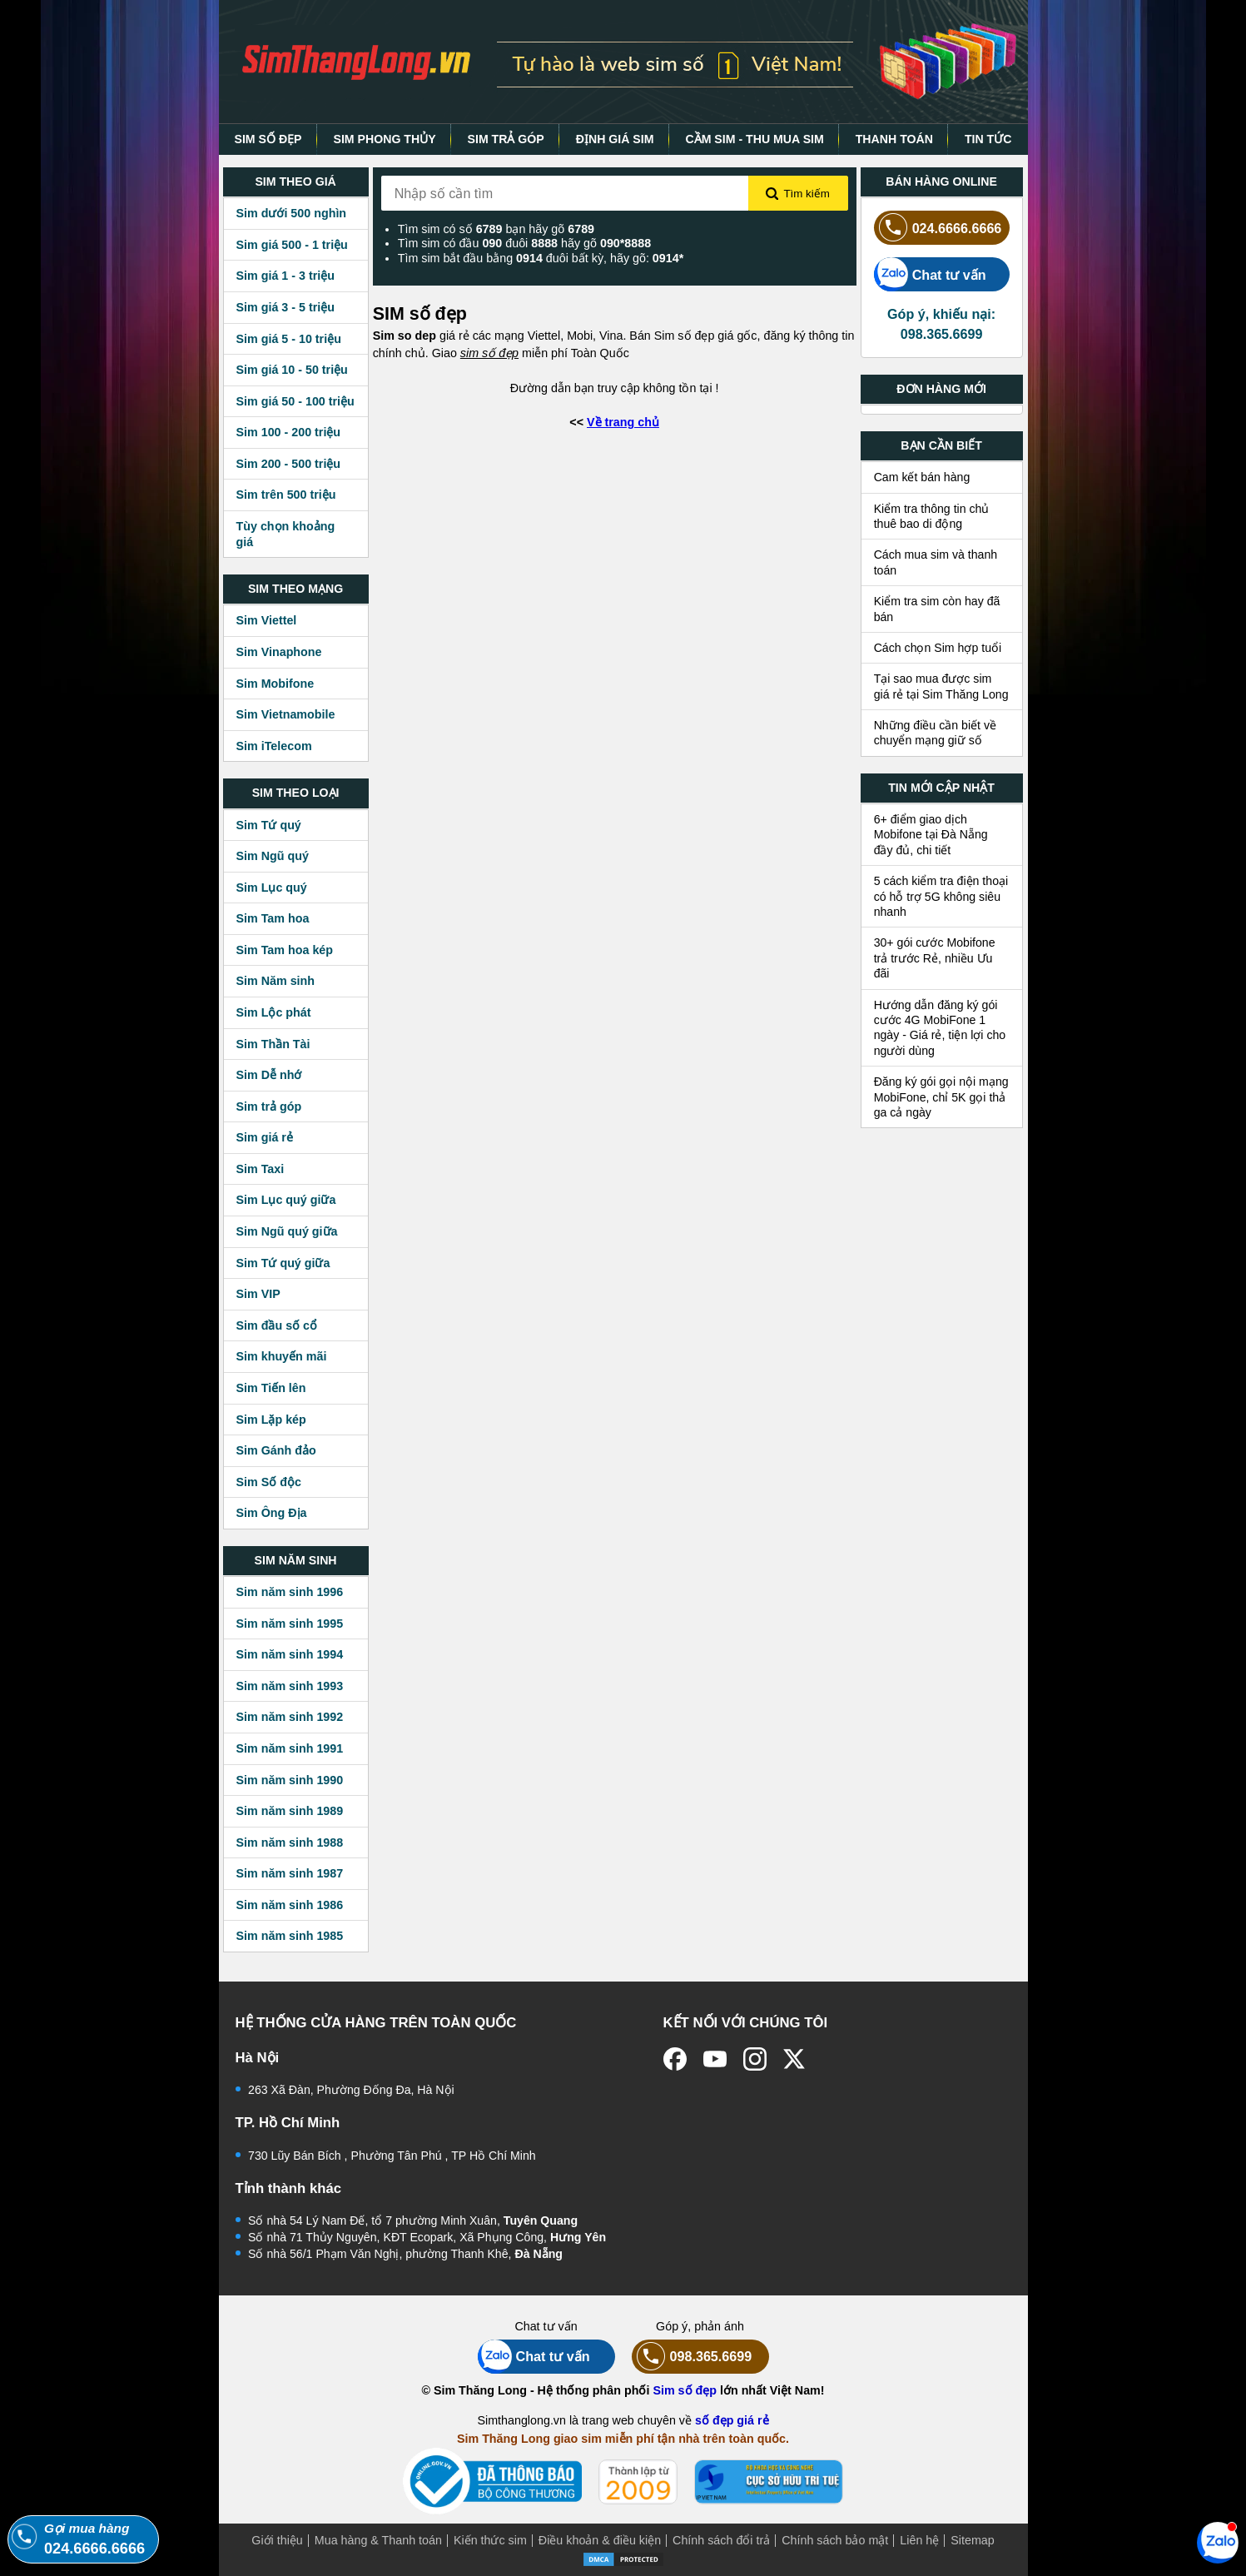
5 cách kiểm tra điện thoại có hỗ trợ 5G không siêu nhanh (941, 896)
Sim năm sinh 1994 (290, 1654)
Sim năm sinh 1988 (290, 1842)
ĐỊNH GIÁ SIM (615, 139)
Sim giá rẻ (264, 1137)
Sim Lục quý (271, 887)
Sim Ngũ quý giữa (287, 1231)
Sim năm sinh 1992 (290, 1716)
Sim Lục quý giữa (286, 1199)
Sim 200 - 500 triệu (288, 463)
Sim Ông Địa (271, 1512)
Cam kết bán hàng (922, 477)
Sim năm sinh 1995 (290, 1623)
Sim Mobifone (275, 683)
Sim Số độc (268, 1482)
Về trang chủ (623, 422)
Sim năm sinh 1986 (290, 1905)
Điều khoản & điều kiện (600, 2540)
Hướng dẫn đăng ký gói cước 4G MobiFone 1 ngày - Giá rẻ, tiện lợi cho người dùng (940, 1027)
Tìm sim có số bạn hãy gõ (496, 229)
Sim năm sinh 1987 (290, 1873)
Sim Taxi (260, 1169)
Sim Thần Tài (273, 1044)
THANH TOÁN (894, 139)
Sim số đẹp (685, 2390)
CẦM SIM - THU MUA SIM (754, 139)
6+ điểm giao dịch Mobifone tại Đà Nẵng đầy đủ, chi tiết (931, 835)
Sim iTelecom (274, 746)
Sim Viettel (266, 620)
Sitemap (972, 2540)
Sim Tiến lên (271, 1388)
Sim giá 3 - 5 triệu (285, 307)
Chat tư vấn (930, 274)
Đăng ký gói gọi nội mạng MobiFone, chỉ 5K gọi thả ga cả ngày (941, 1097)
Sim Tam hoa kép (285, 950)
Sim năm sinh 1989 (290, 1811)
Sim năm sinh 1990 (290, 1780)
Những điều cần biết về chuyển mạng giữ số (935, 733)
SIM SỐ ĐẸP (267, 139)
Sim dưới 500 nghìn (291, 213)
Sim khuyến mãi (281, 1356)
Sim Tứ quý (268, 825)
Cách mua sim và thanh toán (936, 562)
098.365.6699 (692, 2357)
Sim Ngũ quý (272, 856)
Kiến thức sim (490, 2540)
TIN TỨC (988, 139)
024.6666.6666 (938, 228)
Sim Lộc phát (273, 1012)
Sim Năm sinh (275, 980)
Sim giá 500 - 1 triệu (292, 244)
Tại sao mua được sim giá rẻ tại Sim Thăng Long (941, 686)
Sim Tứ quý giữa (283, 1263)
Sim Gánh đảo (276, 1450)
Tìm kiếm (797, 194)
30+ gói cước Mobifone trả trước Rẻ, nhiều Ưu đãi (934, 958)
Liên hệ (919, 2540)
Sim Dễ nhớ (269, 1075)
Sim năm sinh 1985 (290, 1935)
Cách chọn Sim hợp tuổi (938, 647)
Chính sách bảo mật (835, 2540)
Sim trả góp (269, 1106)
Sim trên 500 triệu (286, 494)
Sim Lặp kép (271, 1419)
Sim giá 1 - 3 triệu (285, 275)
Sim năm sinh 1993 (290, 1686)
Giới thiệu (277, 2540)
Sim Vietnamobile (285, 714)
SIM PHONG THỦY (384, 139)
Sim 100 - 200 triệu (288, 432)
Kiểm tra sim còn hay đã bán (937, 608)
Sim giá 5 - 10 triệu (288, 339)
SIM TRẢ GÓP (506, 139)
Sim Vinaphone (279, 652)
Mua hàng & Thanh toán (378, 2540)
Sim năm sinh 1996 (290, 1592)
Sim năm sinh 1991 (290, 1748)
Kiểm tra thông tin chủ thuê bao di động (932, 516)
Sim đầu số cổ (277, 1325)
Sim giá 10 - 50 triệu (292, 369)
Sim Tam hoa (273, 918)
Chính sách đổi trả (721, 2540)
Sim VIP (258, 1293)
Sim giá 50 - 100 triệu (295, 401)
